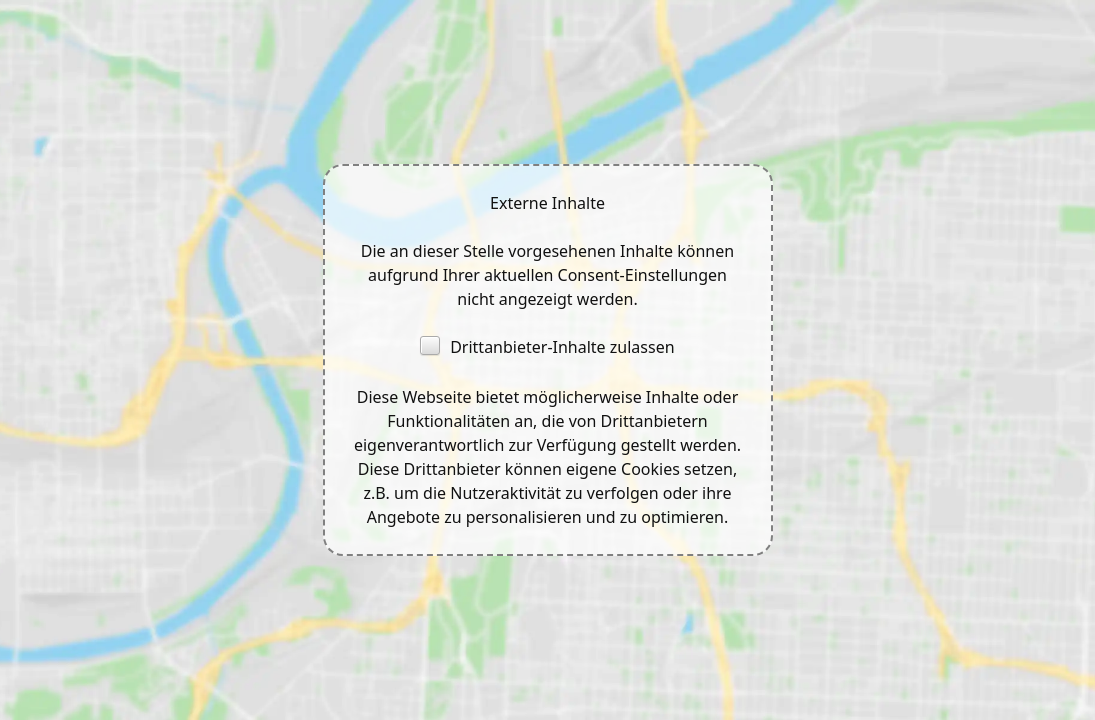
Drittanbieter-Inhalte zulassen (547, 347)
